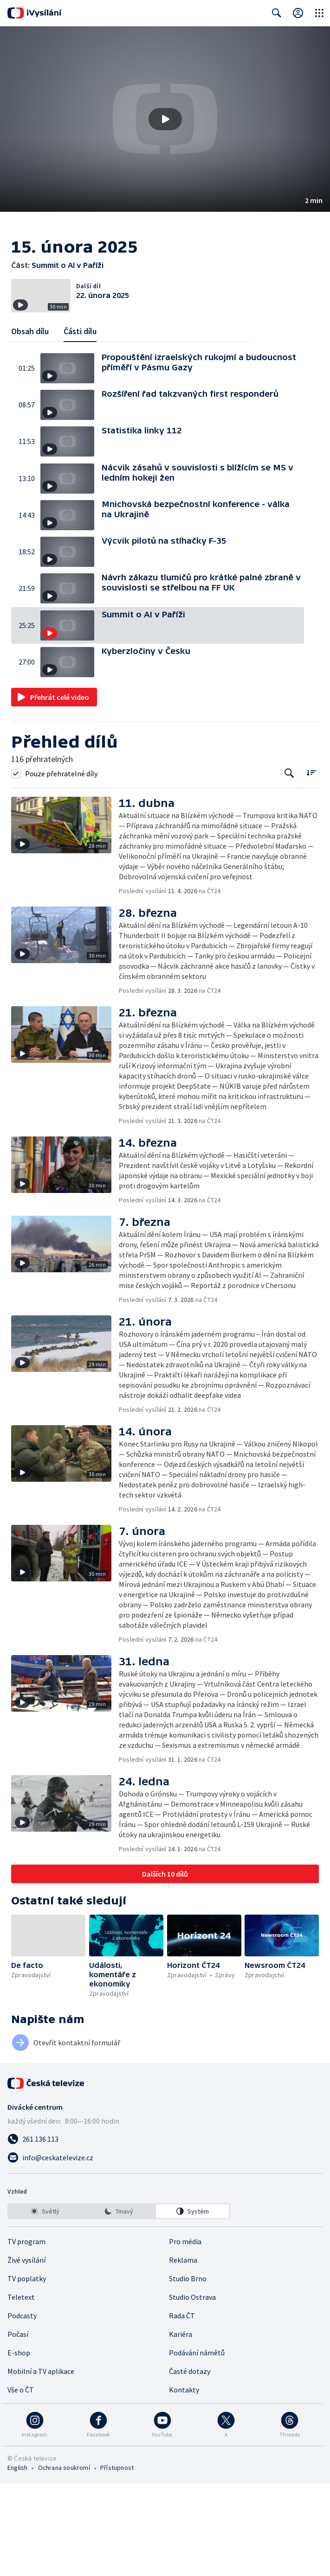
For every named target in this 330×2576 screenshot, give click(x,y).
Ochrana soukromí (64, 2560)
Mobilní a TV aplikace (40, 2463)
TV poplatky (26, 2371)
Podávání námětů (197, 2445)
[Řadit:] (311, 865)
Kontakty (184, 2482)
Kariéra (180, 2426)
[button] (165, 119)
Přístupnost (117, 2560)
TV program (26, 2334)
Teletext (21, 2389)
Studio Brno (188, 2371)
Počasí (17, 2426)
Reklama (183, 2352)
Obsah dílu (30, 424)
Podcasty (22, 2408)
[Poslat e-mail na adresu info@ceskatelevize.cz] (165, 2250)
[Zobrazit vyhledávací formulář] (276, 13)
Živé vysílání (26, 2352)
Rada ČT (182, 2408)
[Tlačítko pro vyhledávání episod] (289, 866)
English (17, 2560)
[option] (45, 2304)
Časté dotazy (189, 2463)
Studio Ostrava (192, 2389)
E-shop (18, 2445)
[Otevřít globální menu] (319, 13)
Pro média (185, 2334)
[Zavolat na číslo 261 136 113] (165, 2231)
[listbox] (118, 2304)
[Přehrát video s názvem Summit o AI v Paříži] (165, 119)
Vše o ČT (20, 2482)
